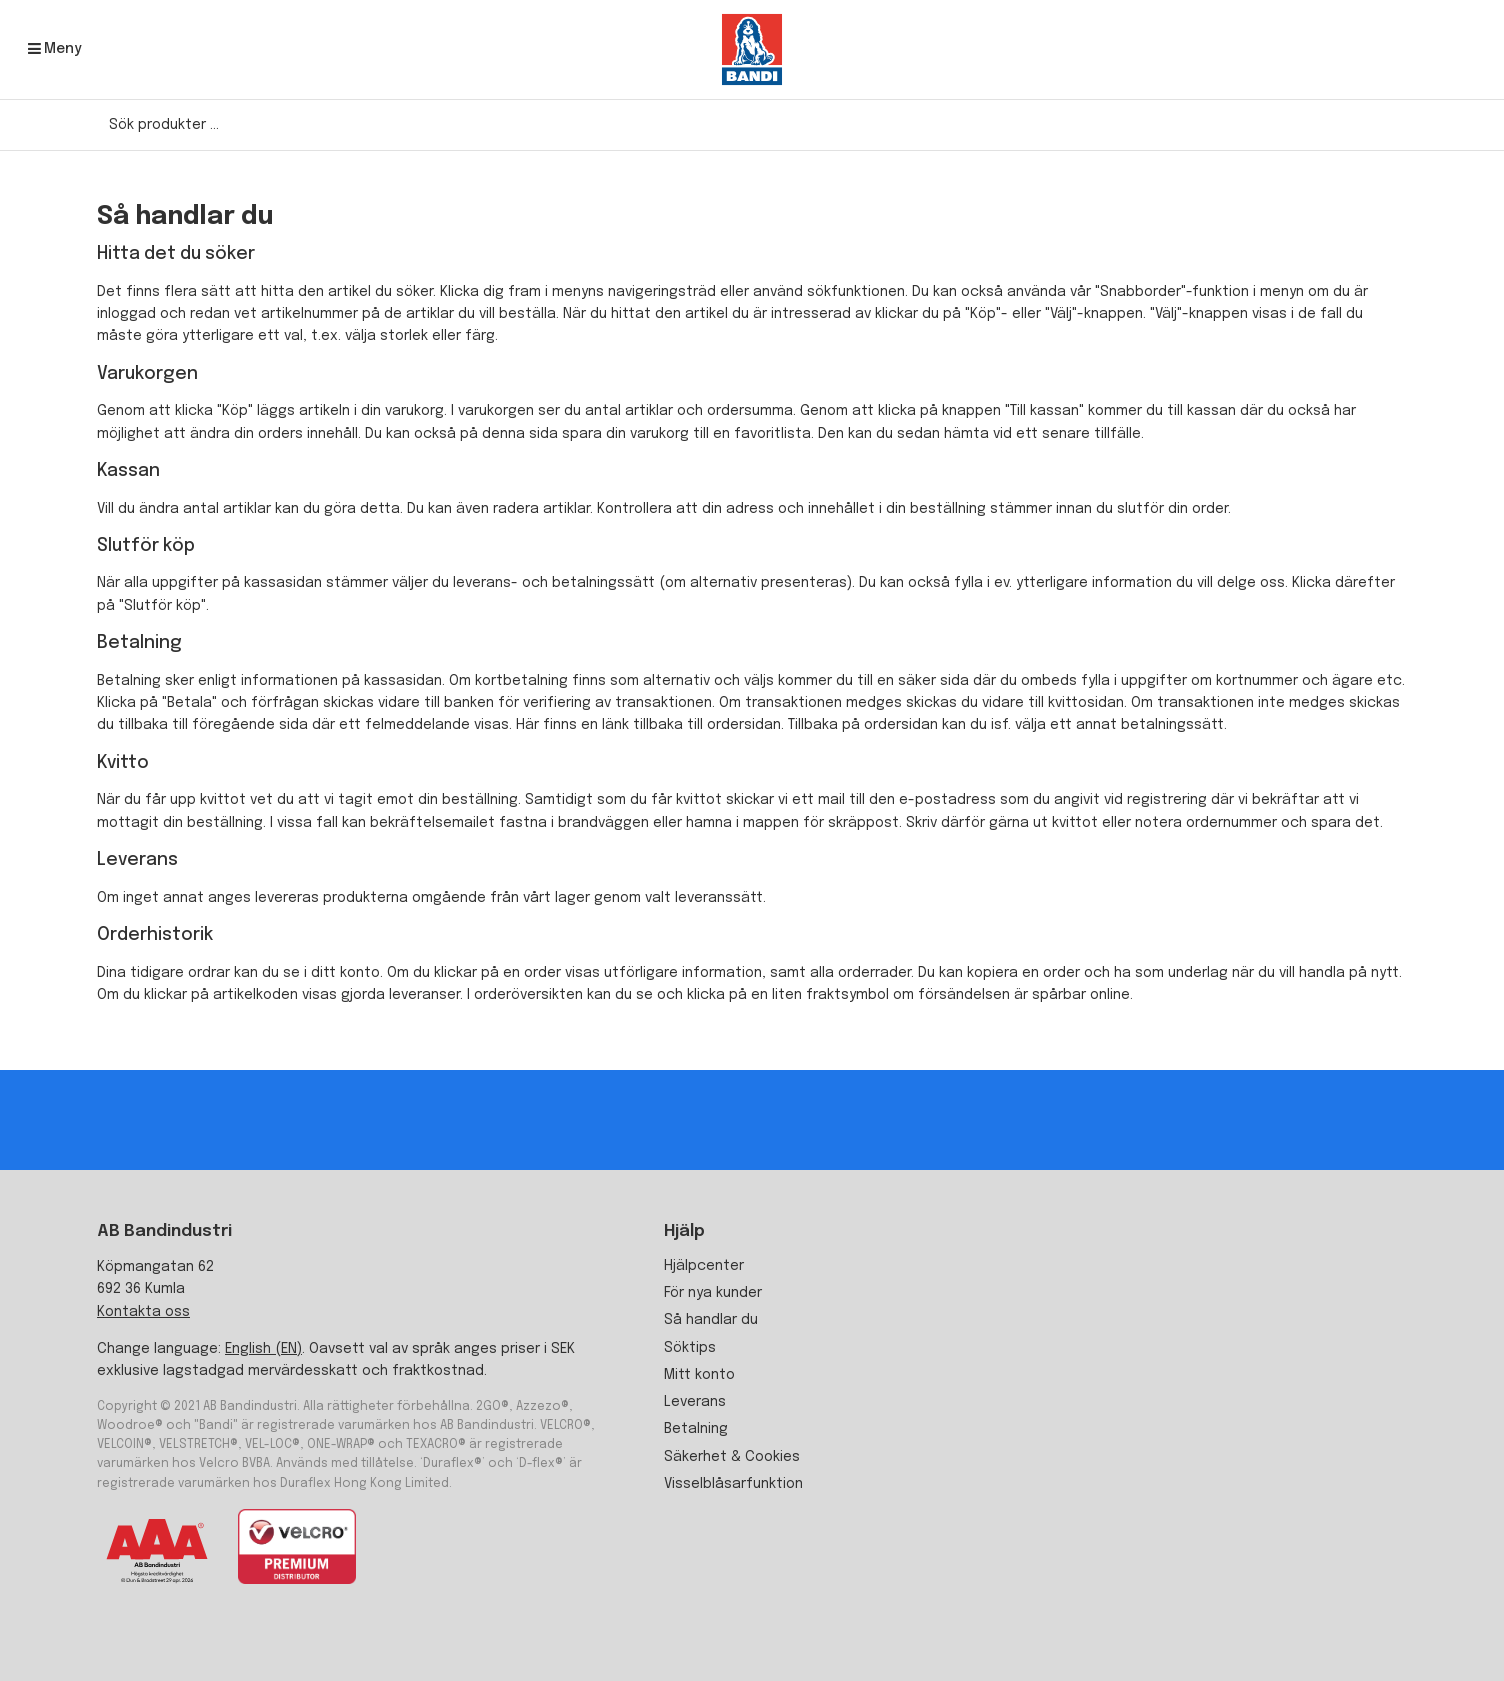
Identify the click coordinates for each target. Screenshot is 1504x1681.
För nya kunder (713, 1293)
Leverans (695, 1402)
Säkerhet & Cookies (732, 1457)
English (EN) (263, 1349)
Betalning (696, 1429)
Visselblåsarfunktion (733, 1484)
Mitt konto (699, 1375)
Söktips (690, 1348)
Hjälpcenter (704, 1266)
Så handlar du (711, 1320)
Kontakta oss (143, 1312)
